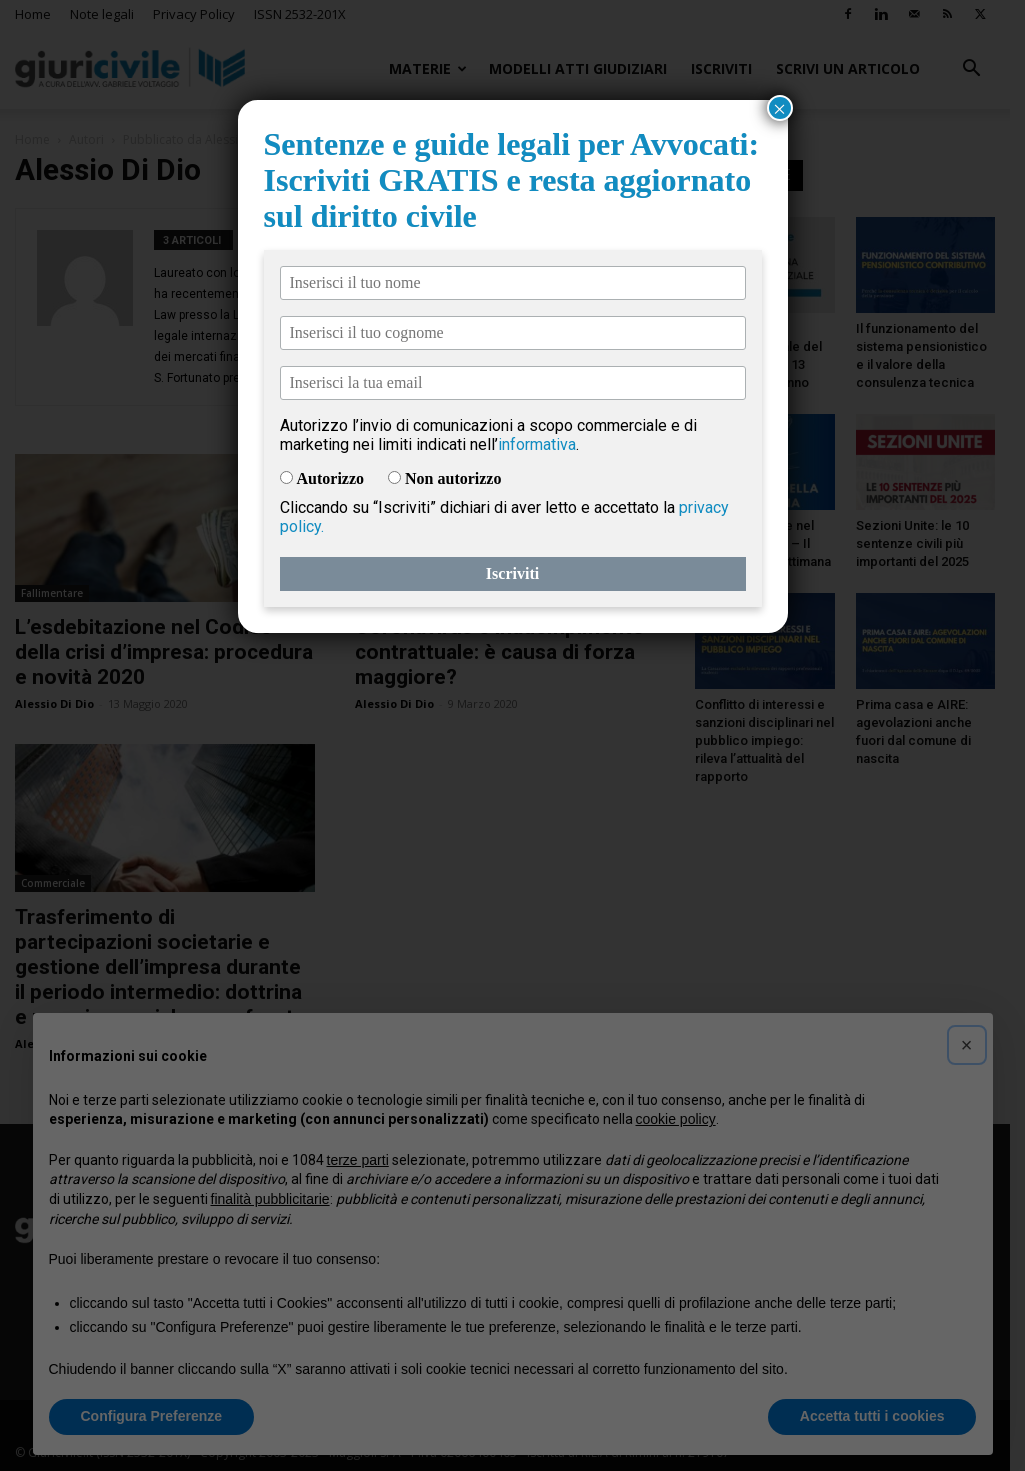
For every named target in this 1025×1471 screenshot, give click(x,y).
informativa (537, 444)
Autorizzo (331, 478)
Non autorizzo (453, 478)
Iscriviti (512, 573)
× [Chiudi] (780, 108)
